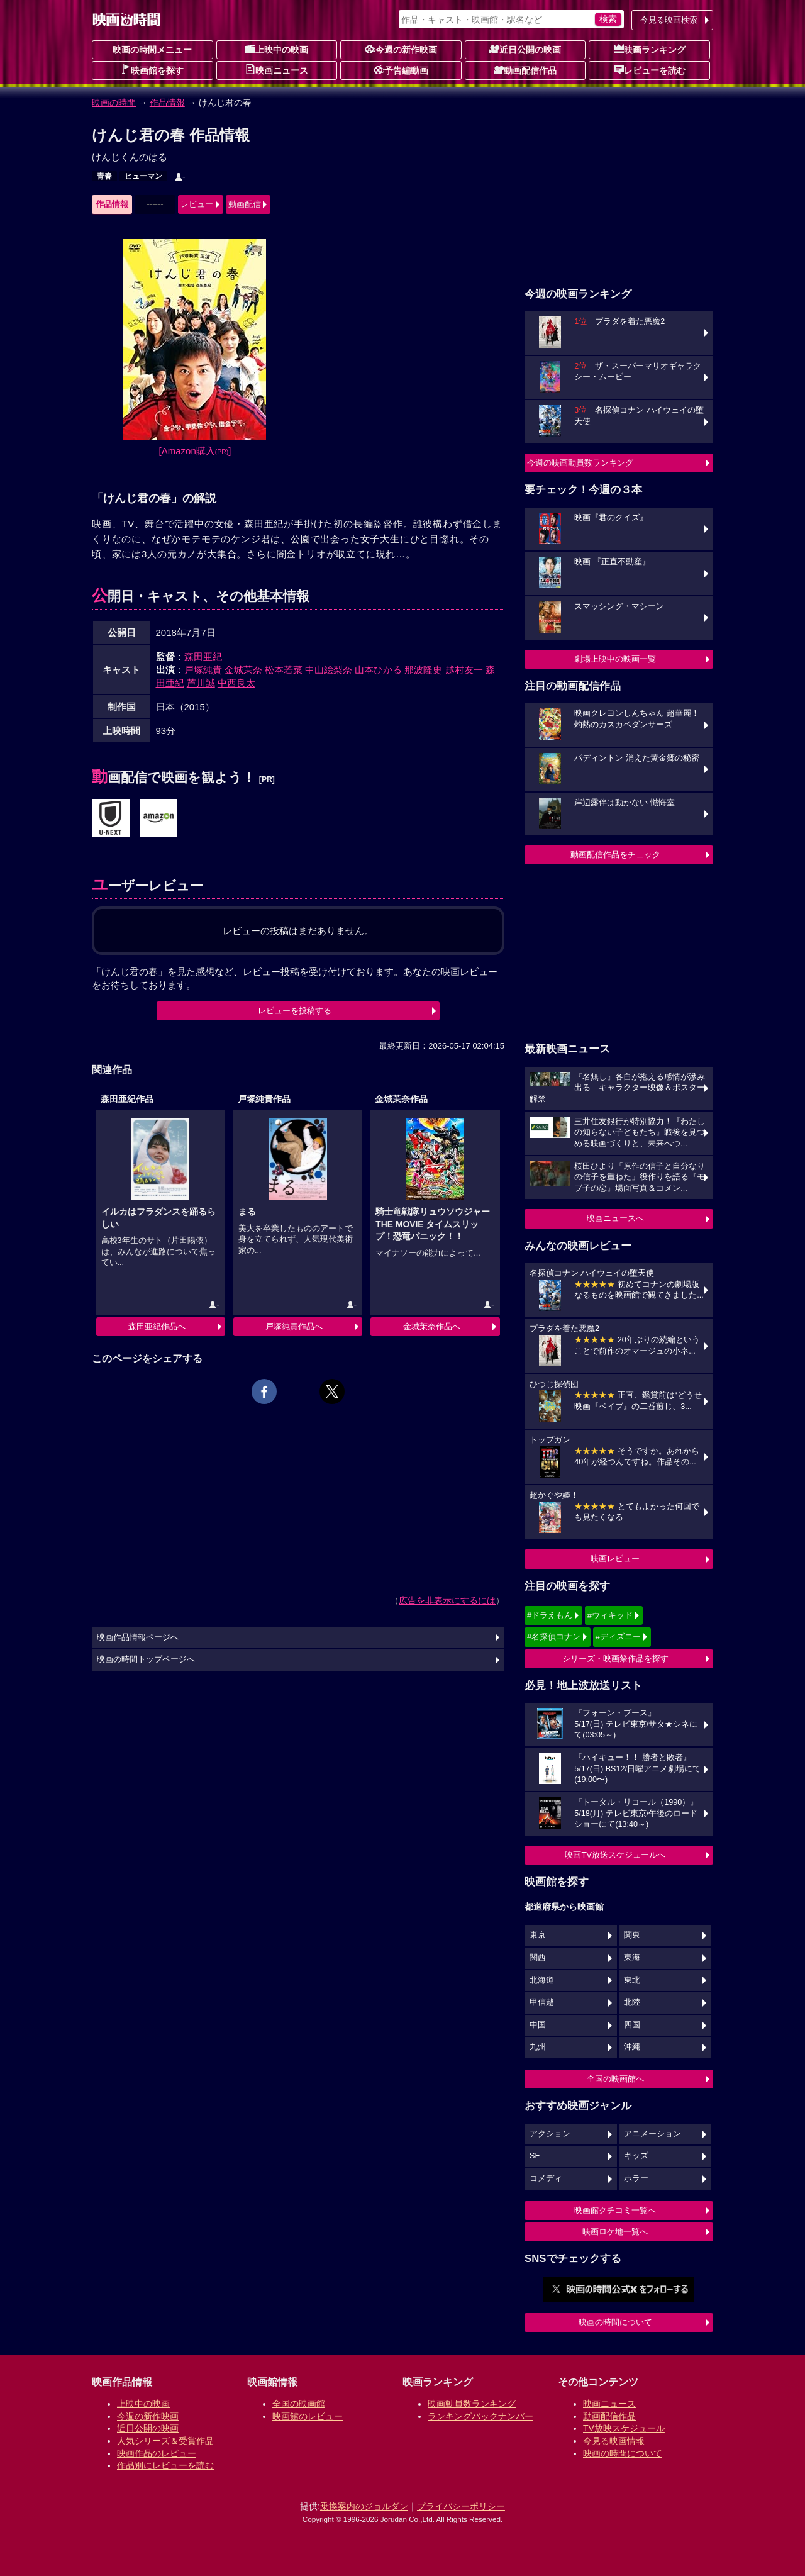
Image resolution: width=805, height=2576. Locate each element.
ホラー (636, 2178)
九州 (538, 2047)
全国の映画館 (298, 2404)
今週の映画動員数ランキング (580, 462)
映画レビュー (615, 1558)
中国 (538, 2025)
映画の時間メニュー (152, 50)
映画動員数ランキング (472, 2404)
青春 (104, 176)
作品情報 (167, 103)
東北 (632, 1980)
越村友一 (464, 669)
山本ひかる (378, 669)
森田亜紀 (203, 656)
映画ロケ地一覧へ (615, 2231)
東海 (632, 1957)
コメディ (546, 2178)
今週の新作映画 (401, 49)
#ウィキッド (610, 1615)
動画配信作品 (525, 69)
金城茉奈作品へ (431, 1326)
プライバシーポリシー (461, 2506)
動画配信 (244, 204)
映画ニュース (276, 69)
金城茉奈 (243, 669)
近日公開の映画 (525, 49)
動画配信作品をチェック (615, 854)
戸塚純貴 (203, 669)
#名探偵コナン (553, 1636)
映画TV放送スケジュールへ (615, 1855)
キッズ (636, 2155)
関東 (632, 1935)
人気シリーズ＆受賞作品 (165, 2441)
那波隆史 (423, 669)
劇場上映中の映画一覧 (615, 659)
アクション (550, 2133)
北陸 (632, 2002)
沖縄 (632, 2047)
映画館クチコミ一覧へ (615, 2210)
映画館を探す (152, 69)
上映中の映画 (276, 49)
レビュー (196, 204)
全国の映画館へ (615, 2078)
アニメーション (652, 2133)
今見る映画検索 (668, 20)
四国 (632, 2025)
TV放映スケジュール (624, 2428)
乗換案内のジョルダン (364, 2506)
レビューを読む (650, 69)
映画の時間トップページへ (146, 1659)
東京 (538, 1935)
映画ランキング (650, 49)
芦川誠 (201, 682)
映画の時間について (615, 2322)
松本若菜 (284, 669)
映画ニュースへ (615, 1218)
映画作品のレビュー (156, 2453)
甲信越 (542, 2002)
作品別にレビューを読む (165, 2465)
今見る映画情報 (614, 2441)
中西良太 (236, 682)
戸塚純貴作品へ (294, 1326)
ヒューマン (143, 176)
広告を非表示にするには (447, 1600)
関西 (538, 1957)
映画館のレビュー (307, 2416)
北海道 (542, 1980)
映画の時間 (114, 103)
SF (535, 2155)
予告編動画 (401, 69)
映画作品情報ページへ (138, 1637)
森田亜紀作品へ (157, 1326)
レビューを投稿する (294, 1010)
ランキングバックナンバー (480, 2416)
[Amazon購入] (195, 450)
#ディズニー (618, 1636)
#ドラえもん (549, 1615)
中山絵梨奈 (328, 669)
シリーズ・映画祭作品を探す (615, 1658)
